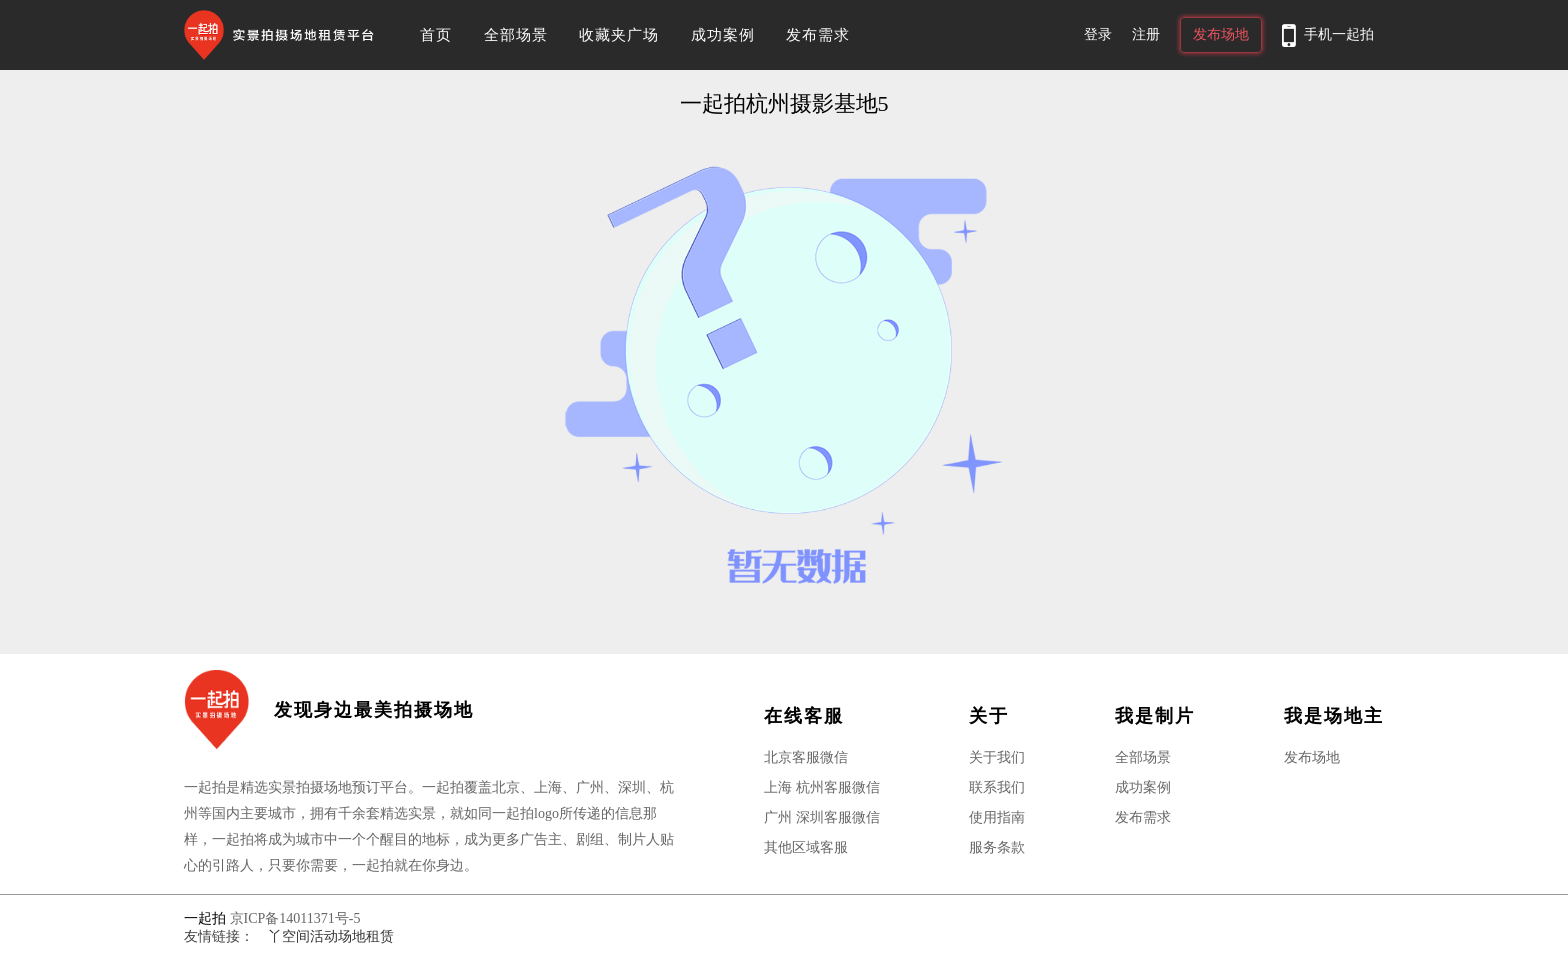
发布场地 (1221, 34)
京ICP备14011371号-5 (295, 918)
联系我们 (997, 787)
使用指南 (997, 817)
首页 (436, 35)
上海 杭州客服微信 (822, 787)
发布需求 (818, 35)
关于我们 (997, 757)
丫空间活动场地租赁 (331, 936)
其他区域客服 (806, 847)
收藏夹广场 (619, 35)
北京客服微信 (806, 757)
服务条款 (997, 847)
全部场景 (516, 35)
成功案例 (723, 35)
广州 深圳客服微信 (822, 817)
